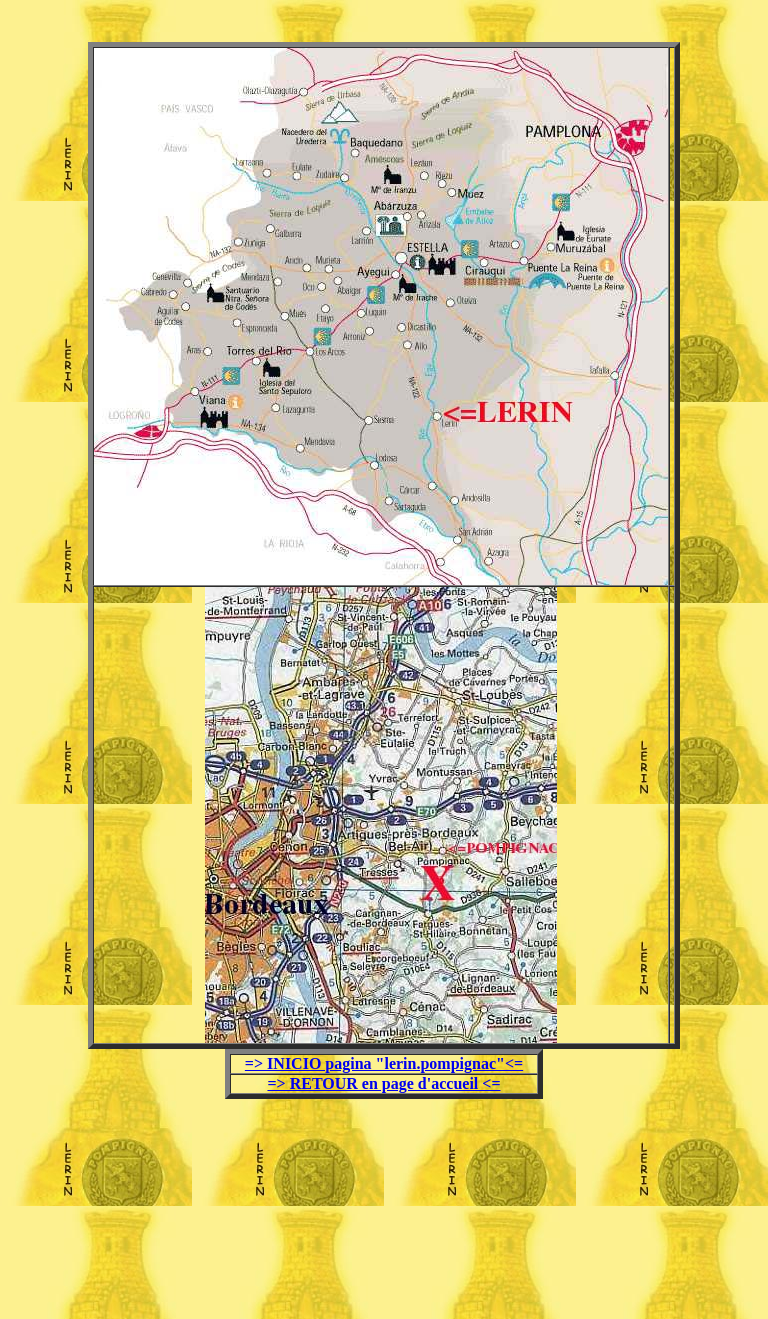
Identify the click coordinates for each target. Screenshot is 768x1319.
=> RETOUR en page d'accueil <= (383, 1083)
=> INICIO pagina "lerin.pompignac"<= (384, 1063)
